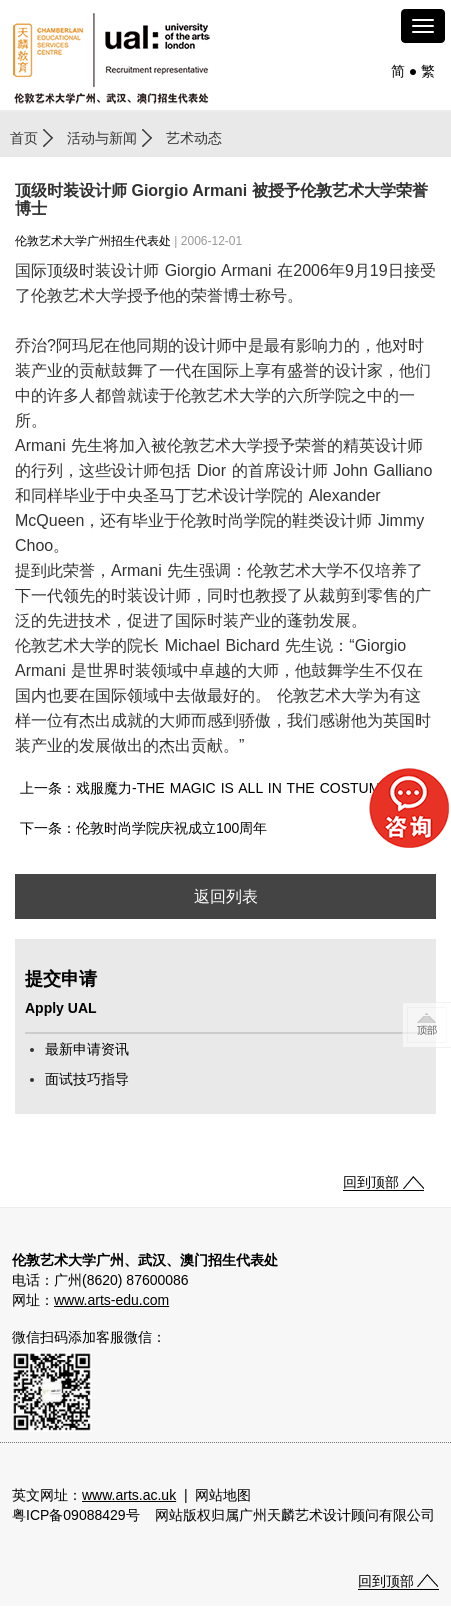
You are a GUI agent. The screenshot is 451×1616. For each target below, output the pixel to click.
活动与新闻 (102, 138)
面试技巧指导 (87, 1079)
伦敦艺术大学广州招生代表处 (93, 241)
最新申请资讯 (87, 1049)
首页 (24, 138)
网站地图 (223, 1495)
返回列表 (226, 896)
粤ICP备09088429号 (76, 1515)
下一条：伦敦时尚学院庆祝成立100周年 (143, 828)
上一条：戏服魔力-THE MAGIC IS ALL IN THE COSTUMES (209, 788)
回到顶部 (371, 1182)
